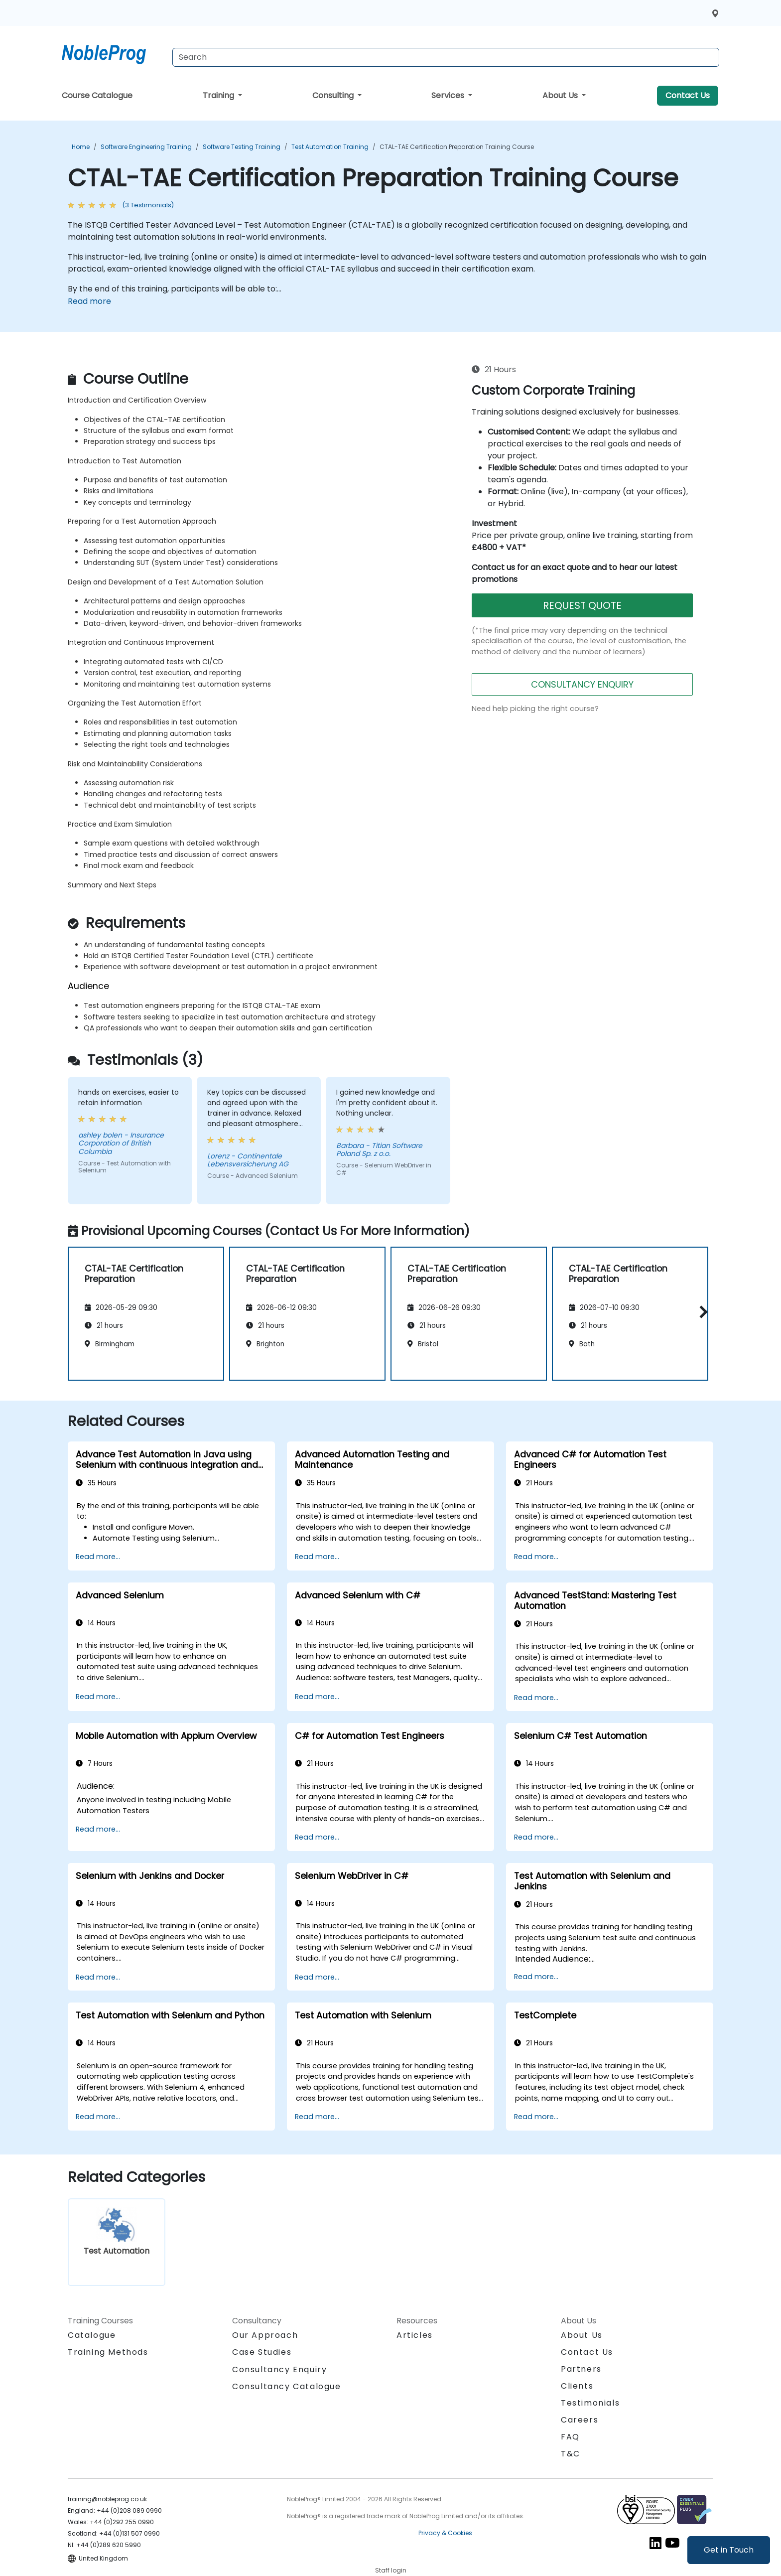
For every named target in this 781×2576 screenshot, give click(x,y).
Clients (577, 2386)
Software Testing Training (241, 147)
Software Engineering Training (146, 147)
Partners (581, 2369)
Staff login (390, 2570)
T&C (570, 2453)
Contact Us (687, 95)
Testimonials (590, 2403)
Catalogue (92, 2335)
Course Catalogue (97, 95)
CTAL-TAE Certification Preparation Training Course (457, 147)
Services (448, 95)
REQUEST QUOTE (582, 605)
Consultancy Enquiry (279, 2369)
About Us (561, 95)
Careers (579, 2420)
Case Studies (261, 2352)
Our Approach (265, 2335)
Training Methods (108, 2352)
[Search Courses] (445, 57)
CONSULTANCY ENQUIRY (582, 684)
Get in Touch (729, 2550)
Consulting (334, 95)
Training (219, 95)
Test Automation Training (330, 147)
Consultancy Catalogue (286, 2386)
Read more (89, 301)
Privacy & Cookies (445, 2533)
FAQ (570, 2436)
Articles (414, 2335)
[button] (701, 1311)
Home (81, 147)
